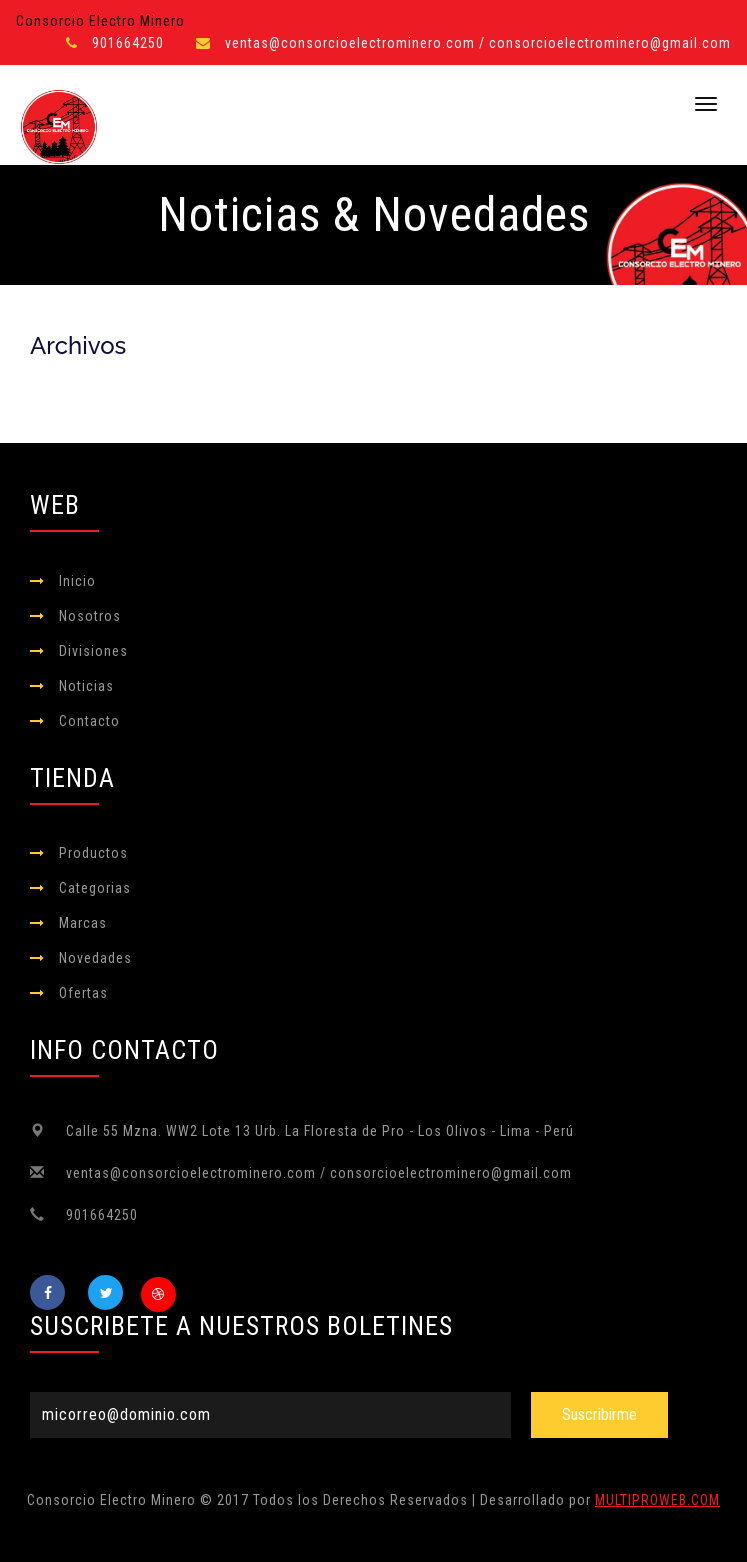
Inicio (77, 581)
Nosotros (90, 616)
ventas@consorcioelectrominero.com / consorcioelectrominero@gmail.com (478, 43)
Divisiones (93, 651)
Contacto (89, 721)
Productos (93, 853)
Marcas (83, 923)
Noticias (86, 686)
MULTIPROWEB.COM (657, 1500)
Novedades (95, 958)
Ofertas (83, 993)
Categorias (95, 888)
